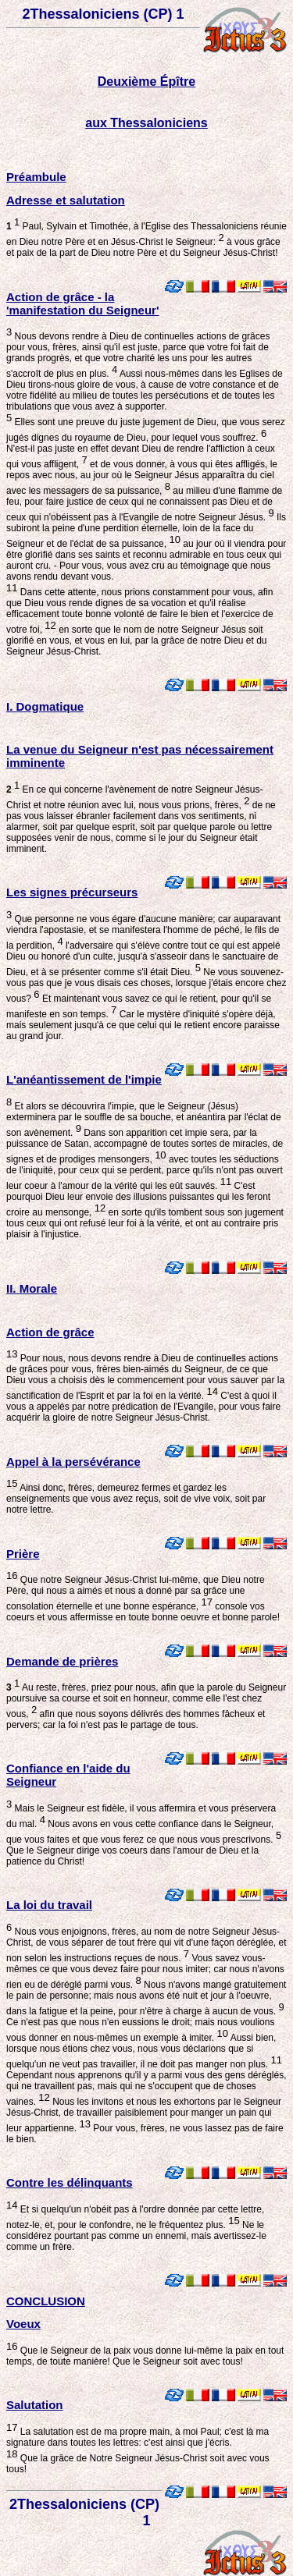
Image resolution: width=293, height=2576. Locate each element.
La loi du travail (49, 1904)
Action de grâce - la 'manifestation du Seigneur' (82, 303)
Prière (23, 1553)
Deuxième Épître (146, 81)
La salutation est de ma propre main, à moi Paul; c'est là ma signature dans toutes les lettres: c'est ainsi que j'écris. (137, 2443)
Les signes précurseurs (72, 892)
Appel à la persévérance (73, 1461)
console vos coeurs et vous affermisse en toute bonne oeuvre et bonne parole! (143, 1612)
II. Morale (31, 1288)
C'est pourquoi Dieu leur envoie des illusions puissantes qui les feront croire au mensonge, (138, 1199)
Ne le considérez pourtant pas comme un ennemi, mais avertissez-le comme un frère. (136, 2235)
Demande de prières (62, 1661)
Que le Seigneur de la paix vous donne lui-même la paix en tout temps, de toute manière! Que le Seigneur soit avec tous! (145, 2356)
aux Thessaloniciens (146, 123)
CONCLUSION (45, 2301)
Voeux (23, 2323)
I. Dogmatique (45, 706)
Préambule (36, 176)
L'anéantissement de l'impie (84, 1079)
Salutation (34, 2404)
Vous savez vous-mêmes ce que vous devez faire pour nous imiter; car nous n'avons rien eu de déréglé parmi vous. (145, 1971)
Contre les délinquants (69, 2182)
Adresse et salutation (65, 200)
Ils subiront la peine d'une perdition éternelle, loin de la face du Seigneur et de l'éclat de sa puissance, (146, 530)
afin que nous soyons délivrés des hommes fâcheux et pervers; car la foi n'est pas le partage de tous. (135, 1719)
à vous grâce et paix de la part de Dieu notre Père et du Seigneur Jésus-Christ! (143, 247)
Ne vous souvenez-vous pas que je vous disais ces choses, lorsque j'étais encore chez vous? (146, 985)
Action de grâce (50, 1332)
